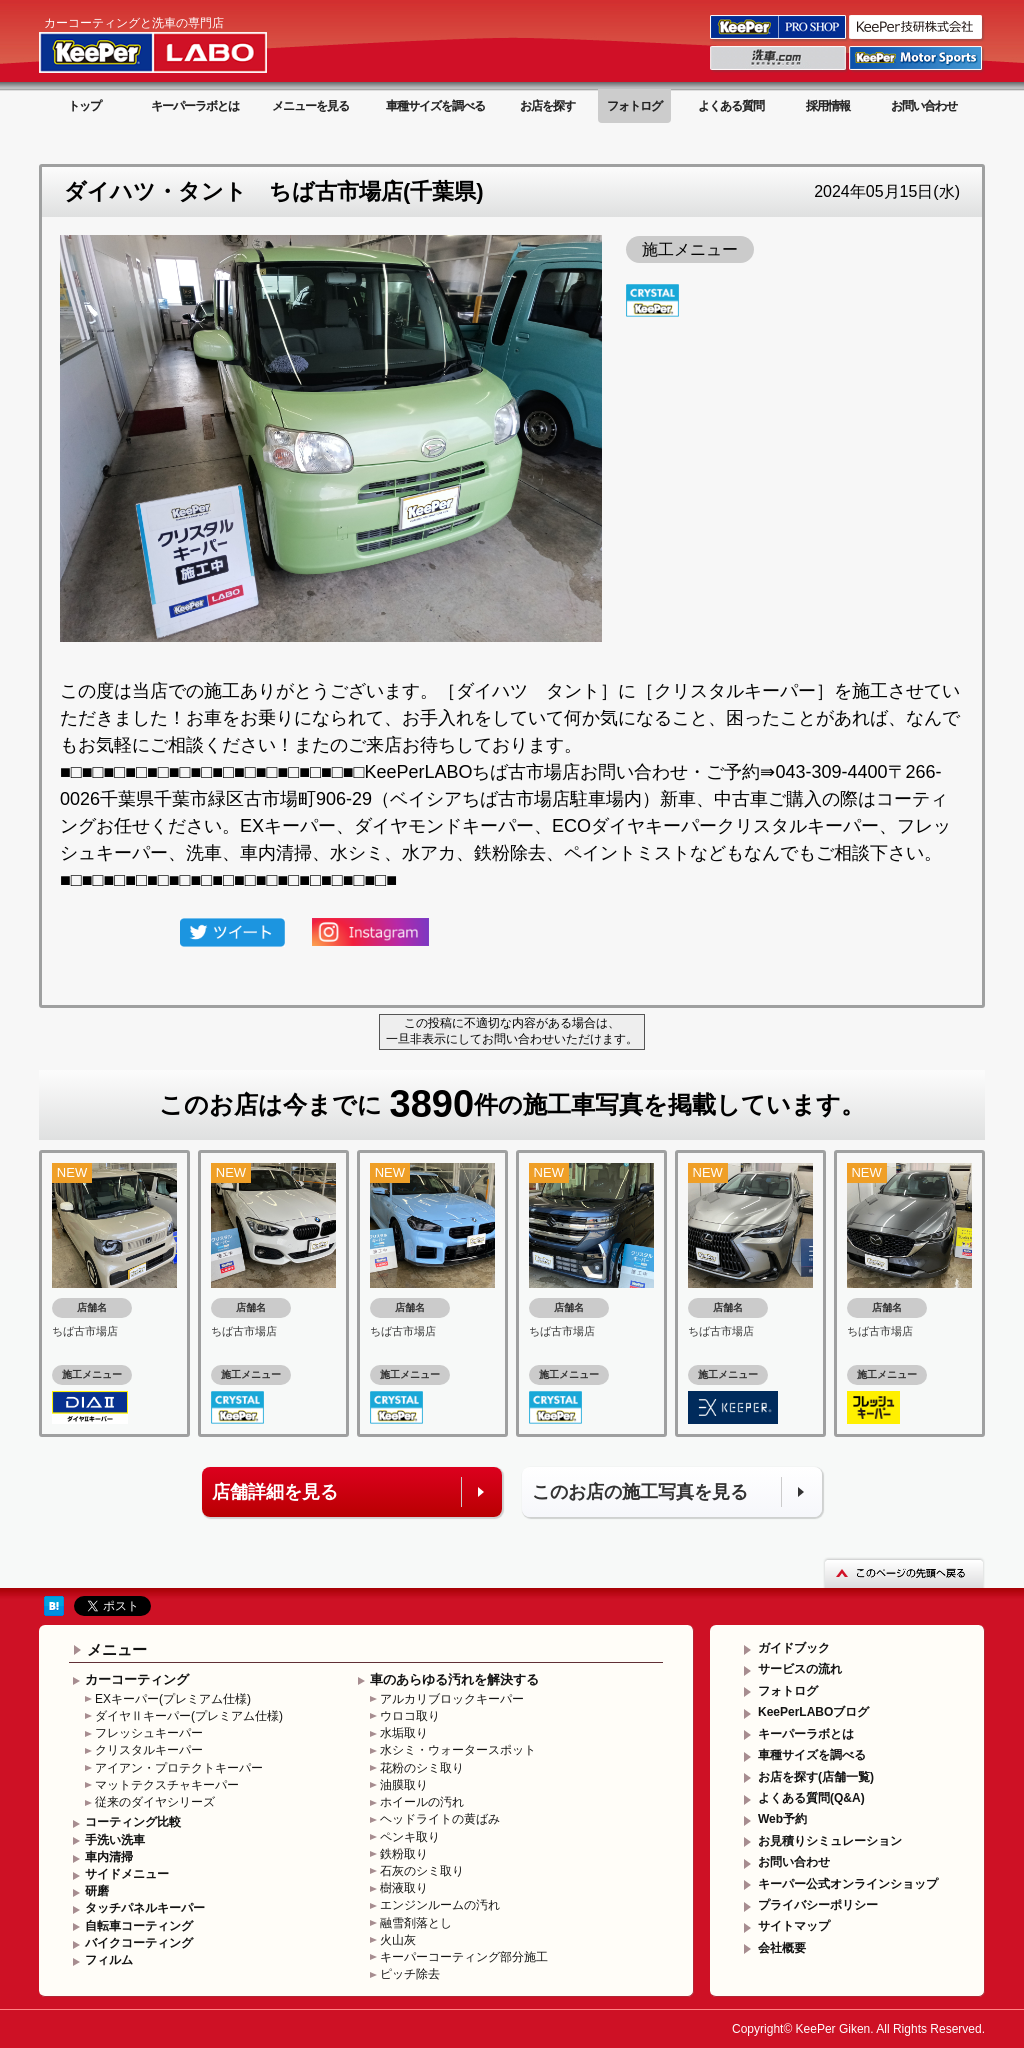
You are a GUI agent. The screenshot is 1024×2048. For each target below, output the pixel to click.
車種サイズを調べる (435, 106)
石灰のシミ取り (422, 1871)
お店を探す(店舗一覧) (816, 1777)
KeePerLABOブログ (813, 1712)
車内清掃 (109, 1857)
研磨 (97, 1891)
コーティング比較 (133, 1822)
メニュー (117, 1649)
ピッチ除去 (410, 1974)
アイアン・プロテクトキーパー (179, 1768)
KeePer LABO (181, 43)
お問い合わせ (924, 106)
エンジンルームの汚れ (440, 1905)
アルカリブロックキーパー (452, 1699)
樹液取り (404, 1888)
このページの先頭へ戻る (904, 1572)
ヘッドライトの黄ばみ (440, 1819)
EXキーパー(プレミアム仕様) (173, 1699)
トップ (84, 106)
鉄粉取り (404, 1854)
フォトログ (634, 106)
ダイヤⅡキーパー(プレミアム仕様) (189, 1716)
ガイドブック (794, 1648)
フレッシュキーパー (149, 1733)
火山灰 (398, 1940)
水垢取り (404, 1733)
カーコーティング (137, 1679)
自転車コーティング (139, 1926)
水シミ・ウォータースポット (458, 1750)
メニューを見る (310, 106)
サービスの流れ (800, 1669)
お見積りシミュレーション (830, 1841)
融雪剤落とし (416, 1923)
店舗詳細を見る (275, 1492)
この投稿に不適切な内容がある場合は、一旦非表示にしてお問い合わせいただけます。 (512, 1031)
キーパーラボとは (195, 106)
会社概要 (782, 1948)
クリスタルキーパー (149, 1750)
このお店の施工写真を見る (640, 1492)
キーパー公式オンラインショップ (848, 1884)
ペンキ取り (410, 1837)
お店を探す (547, 106)
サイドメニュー (127, 1874)
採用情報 (828, 106)
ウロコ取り (410, 1716)
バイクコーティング (139, 1943)
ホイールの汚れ (422, 1802)
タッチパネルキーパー (145, 1908)
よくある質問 (731, 106)
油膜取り (404, 1785)
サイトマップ (794, 1926)
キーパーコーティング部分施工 (464, 1957)
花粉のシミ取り (422, 1768)
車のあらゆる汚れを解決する (454, 1679)
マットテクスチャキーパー (167, 1785)
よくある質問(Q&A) (811, 1798)
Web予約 (782, 1819)
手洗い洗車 (115, 1840)
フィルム (109, 1960)
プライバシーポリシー (818, 1905)
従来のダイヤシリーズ (155, 1802)
